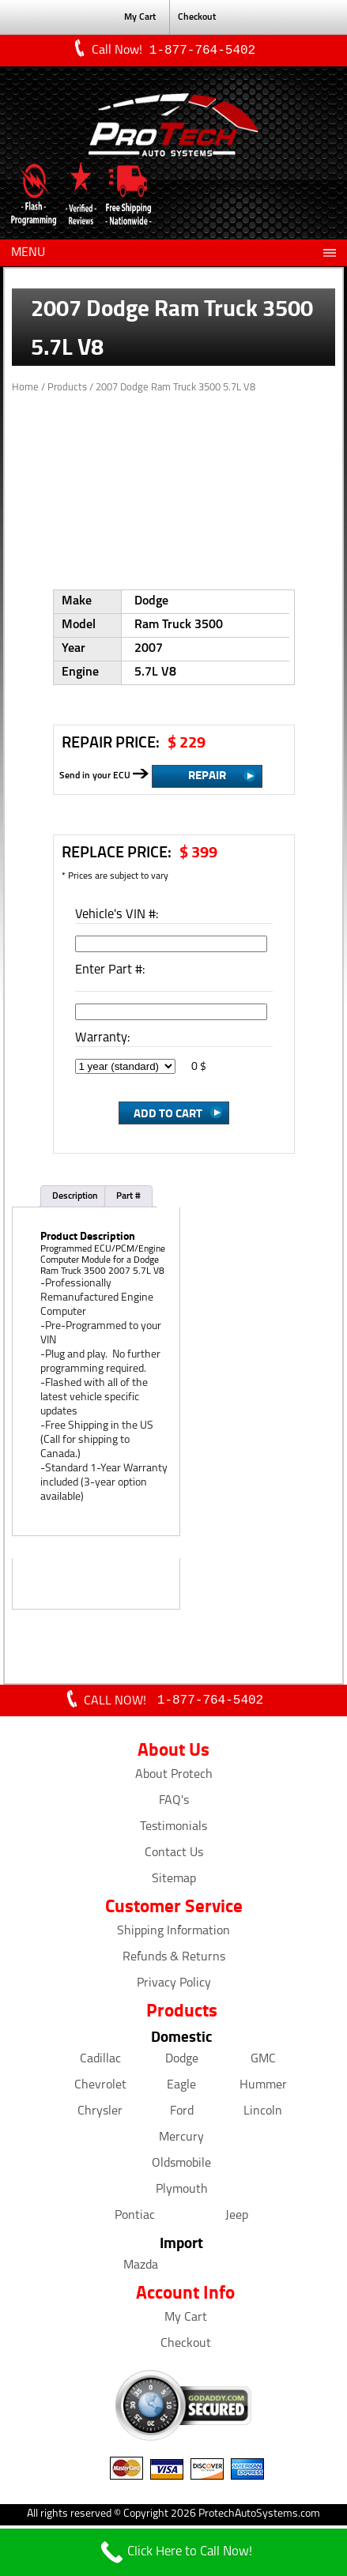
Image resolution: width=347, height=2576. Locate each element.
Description (75, 1198)
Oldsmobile (181, 2166)
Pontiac (135, 2219)
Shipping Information (173, 1934)
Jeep (236, 2219)
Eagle (181, 2088)
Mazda (140, 2268)
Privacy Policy (174, 1986)
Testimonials (173, 1830)
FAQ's (174, 1804)
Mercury (181, 2140)
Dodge (181, 2062)
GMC (263, 2062)
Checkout (197, 17)
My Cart (140, 17)
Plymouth (182, 2192)
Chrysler (100, 2114)
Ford (182, 2114)
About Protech (174, 1778)
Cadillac (100, 2062)
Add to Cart (168, 1114)
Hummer (263, 2088)
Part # (128, 1198)
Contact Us (174, 1856)
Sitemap (174, 1882)
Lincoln (262, 2114)
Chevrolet (100, 2088)
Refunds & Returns (174, 1960)
